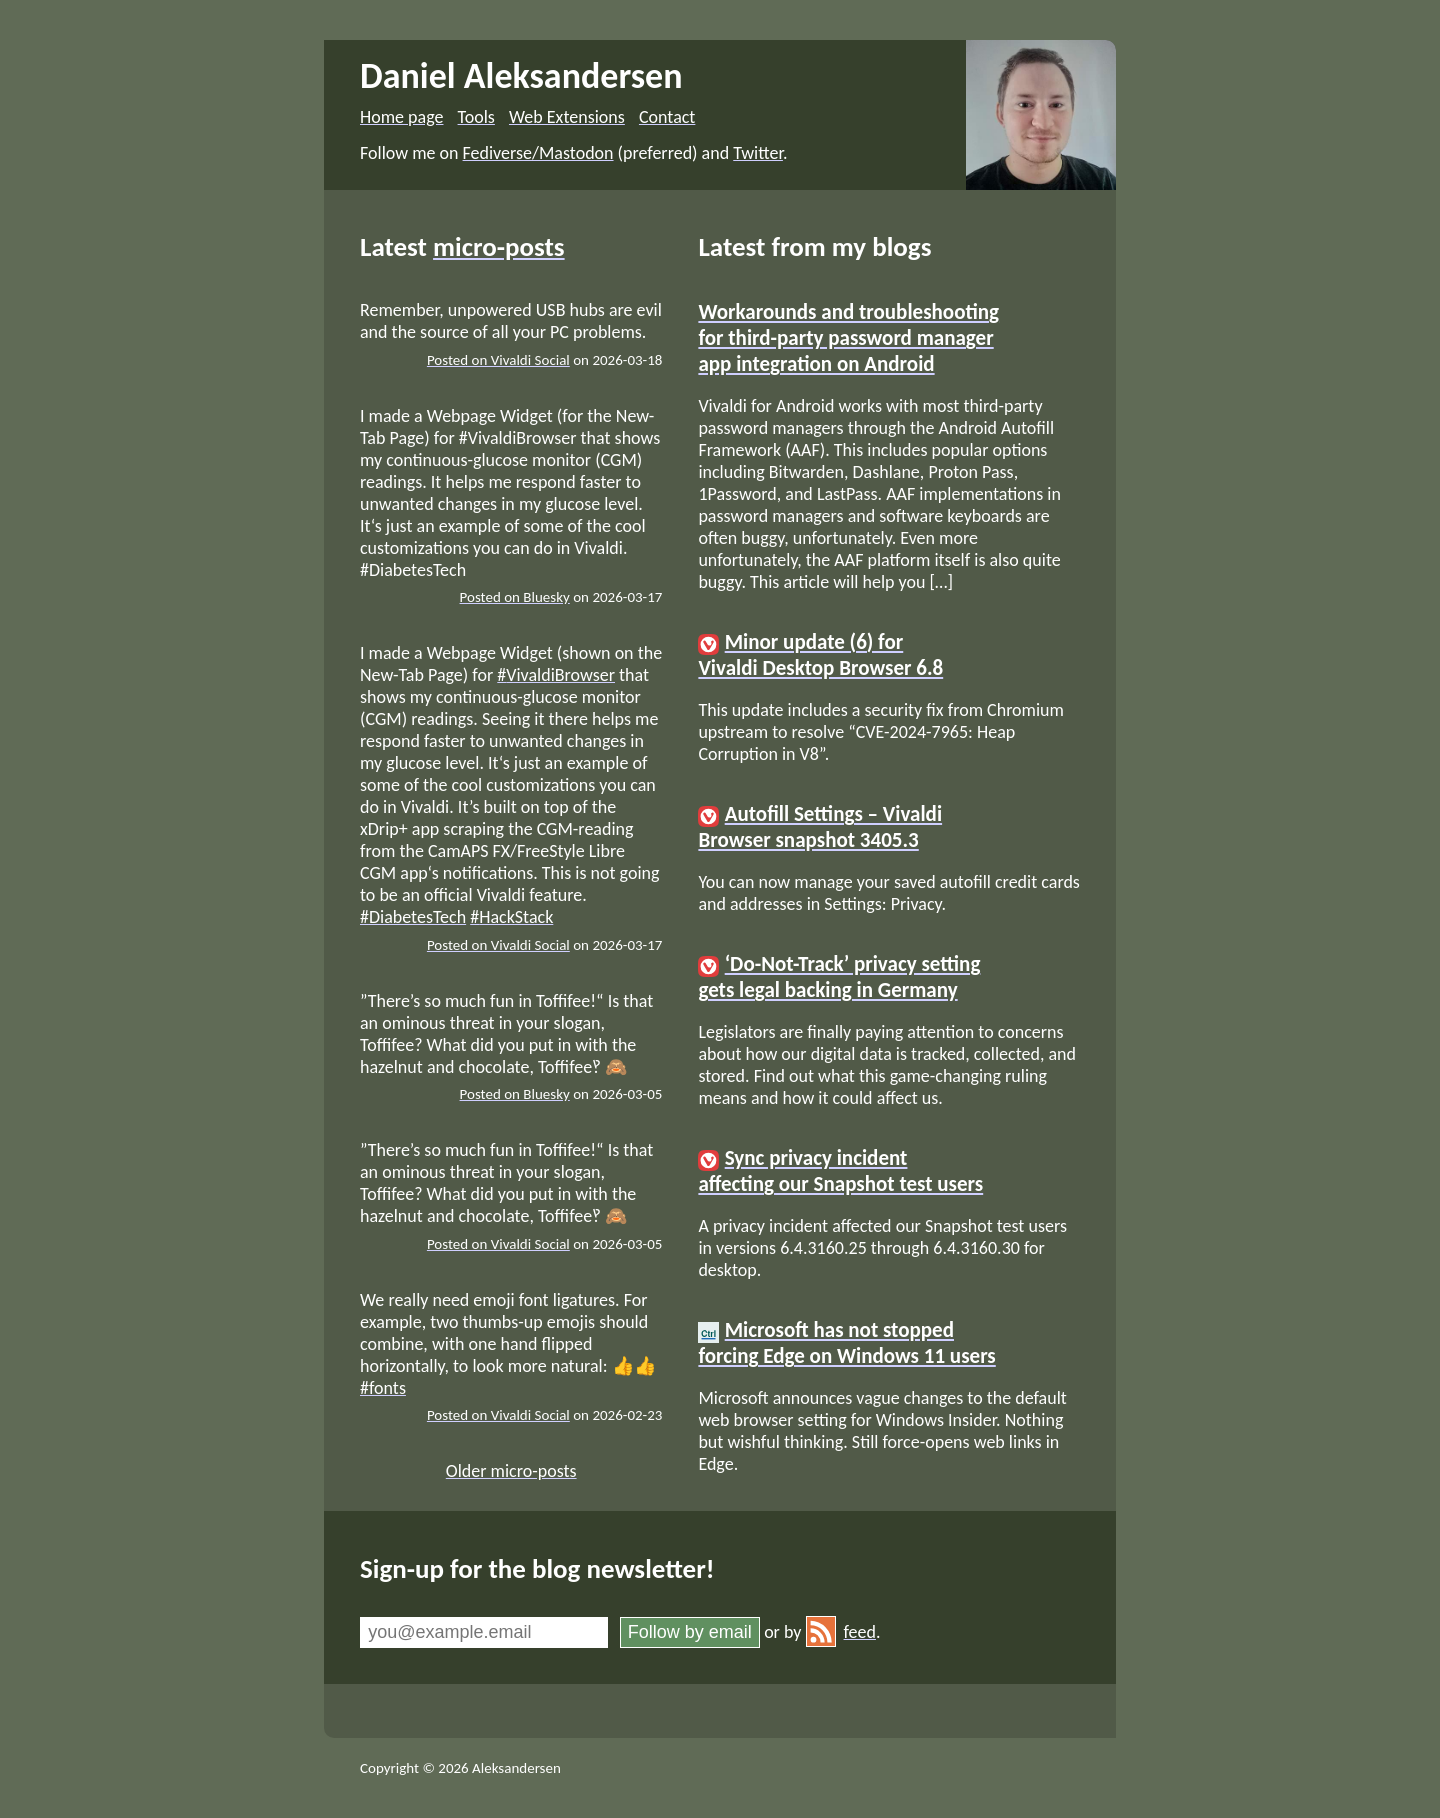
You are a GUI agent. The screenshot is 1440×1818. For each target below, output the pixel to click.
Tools (476, 117)
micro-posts (499, 246)
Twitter (758, 153)
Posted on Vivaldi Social (498, 360)
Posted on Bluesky (515, 597)
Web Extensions (567, 117)
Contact (667, 117)
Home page (401, 117)
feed (841, 1632)
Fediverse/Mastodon (538, 153)
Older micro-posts (511, 1471)
